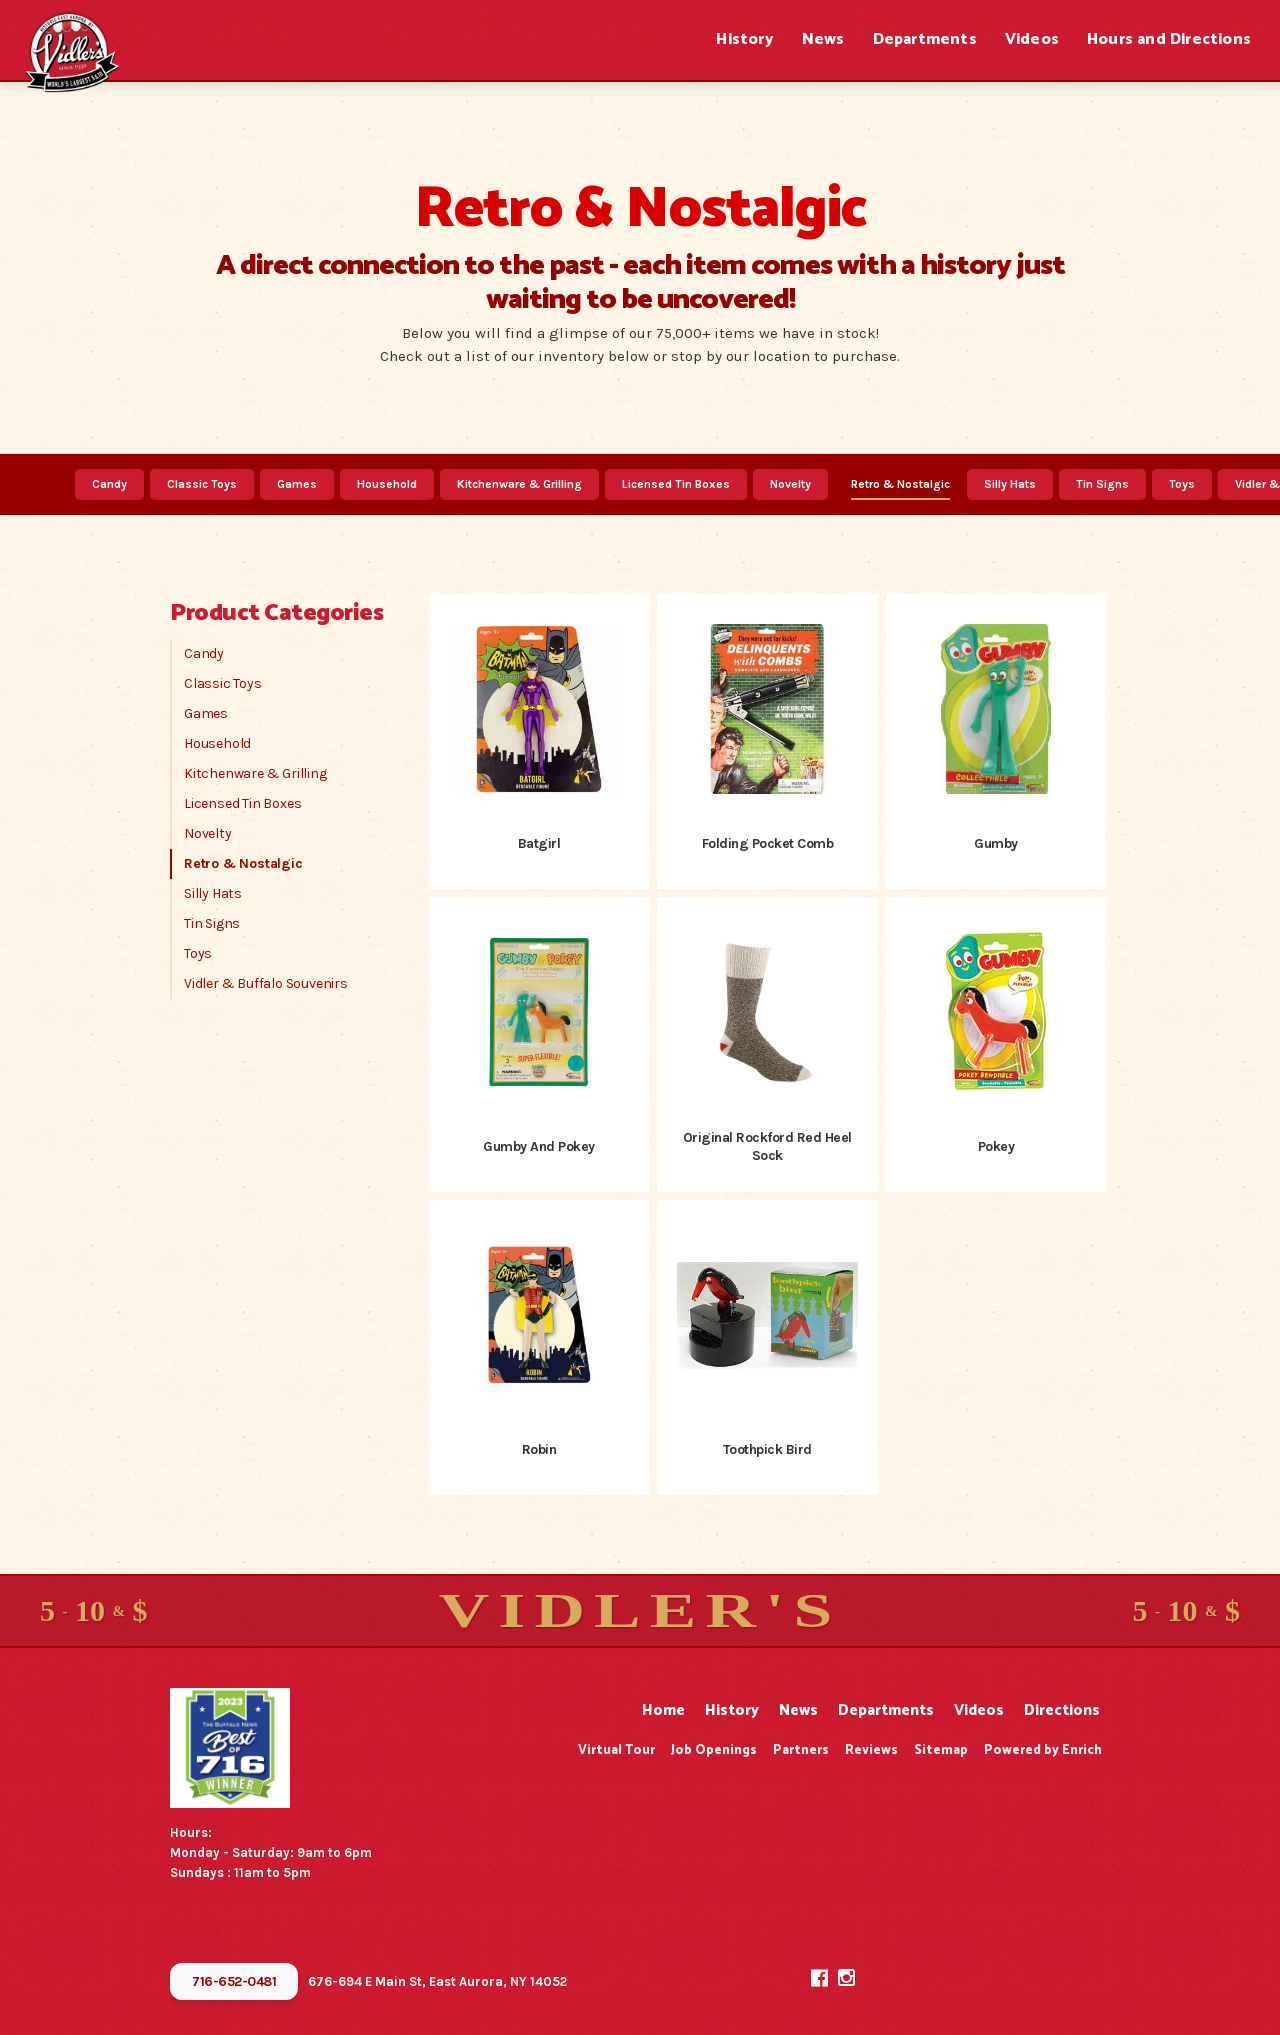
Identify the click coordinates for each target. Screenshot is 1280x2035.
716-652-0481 (234, 1981)
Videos (1032, 39)
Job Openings (714, 1750)
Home (663, 1710)
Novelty (790, 484)
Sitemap (941, 1750)
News (823, 39)
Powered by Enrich (1043, 1750)
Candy (109, 484)
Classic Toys (202, 484)
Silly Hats (1010, 484)
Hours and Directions (1169, 39)
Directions (1062, 1710)
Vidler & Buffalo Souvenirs (266, 983)
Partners (801, 1750)
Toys (1182, 484)
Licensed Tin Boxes (676, 484)
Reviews (871, 1750)
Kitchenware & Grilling (519, 484)
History (744, 39)
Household (387, 484)
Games (297, 484)
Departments (925, 39)
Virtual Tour (616, 1750)
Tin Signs (1102, 484)
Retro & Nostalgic (900, 484)
